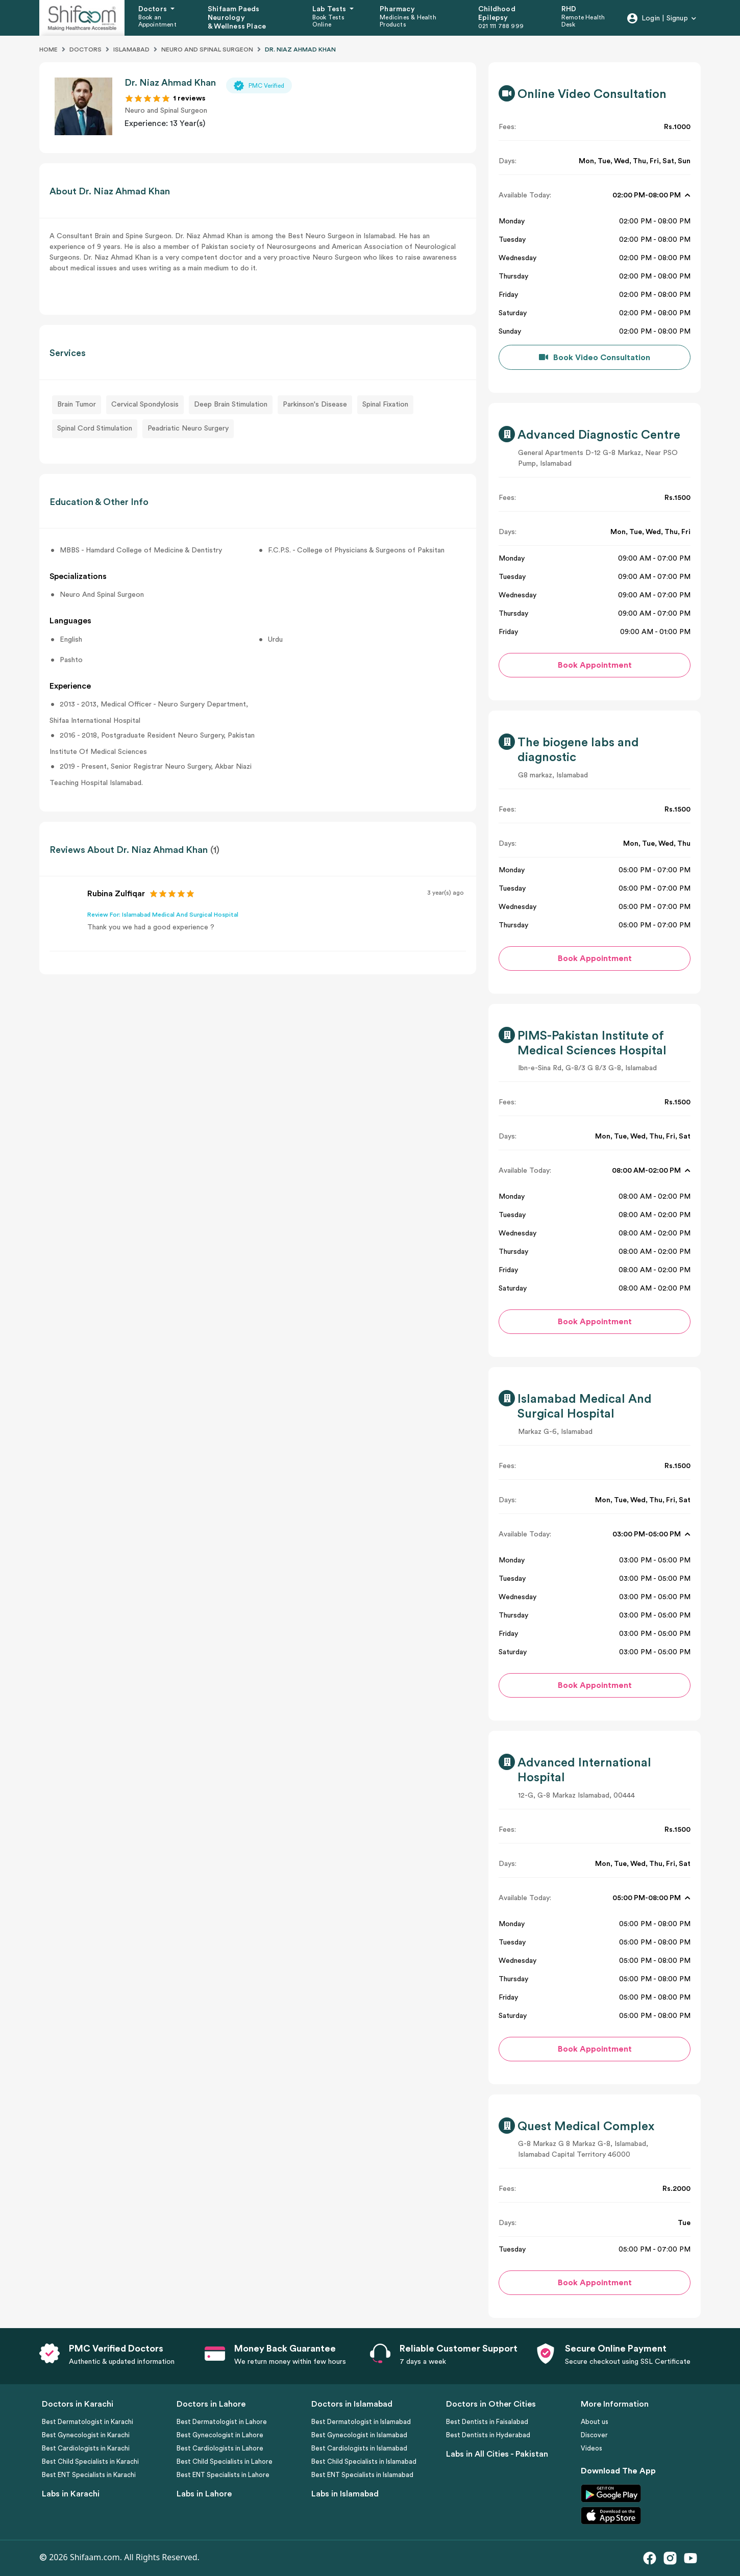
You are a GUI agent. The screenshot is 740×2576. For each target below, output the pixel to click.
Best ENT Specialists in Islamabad (362, 2474)
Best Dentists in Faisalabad (487, 2421)
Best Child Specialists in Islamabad (363, 2461)
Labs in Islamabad (345, 2494)
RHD (569, 9)
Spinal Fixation (385, 404)
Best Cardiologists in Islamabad (359, 2448)
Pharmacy (397, 9)
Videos (591, 2448)
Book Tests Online (328, 21)
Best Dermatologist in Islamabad (361, 2421)
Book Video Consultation (601, 357)
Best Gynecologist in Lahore (220, 2435)
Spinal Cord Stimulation (94, 428)
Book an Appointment (157, 21)
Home (48, 49)
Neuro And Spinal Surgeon (207, 49)
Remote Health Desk (583, 21)
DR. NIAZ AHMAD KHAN (300, 49)
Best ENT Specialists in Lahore (223, 2474)
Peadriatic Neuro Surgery (188, 428)
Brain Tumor (76, 404)
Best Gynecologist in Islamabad (359, 2435)
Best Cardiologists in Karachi (86, 2448)
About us (594, 2421)
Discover (594, 2435)
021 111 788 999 (501, 26)
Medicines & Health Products (408, 21)
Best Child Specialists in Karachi (90, 2461)
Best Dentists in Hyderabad (488, 2435)
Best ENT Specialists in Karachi (89, 2474)
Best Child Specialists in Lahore (225, 2461)
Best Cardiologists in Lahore (220, 2448)
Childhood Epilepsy (496, 13)
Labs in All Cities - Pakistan (497, 2454)
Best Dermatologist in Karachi (87, 2421)
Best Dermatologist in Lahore (222, 2421)
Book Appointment (595, 665)
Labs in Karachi (71, 2494)
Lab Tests (330, 9)
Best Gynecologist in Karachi (86, 2435)
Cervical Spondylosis (145, 404)
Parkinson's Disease (315, 404)
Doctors (153, 9)
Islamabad (131, 49)
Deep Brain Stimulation (230, 404)
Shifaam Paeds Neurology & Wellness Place (237, 18)
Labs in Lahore (204, 2494)
